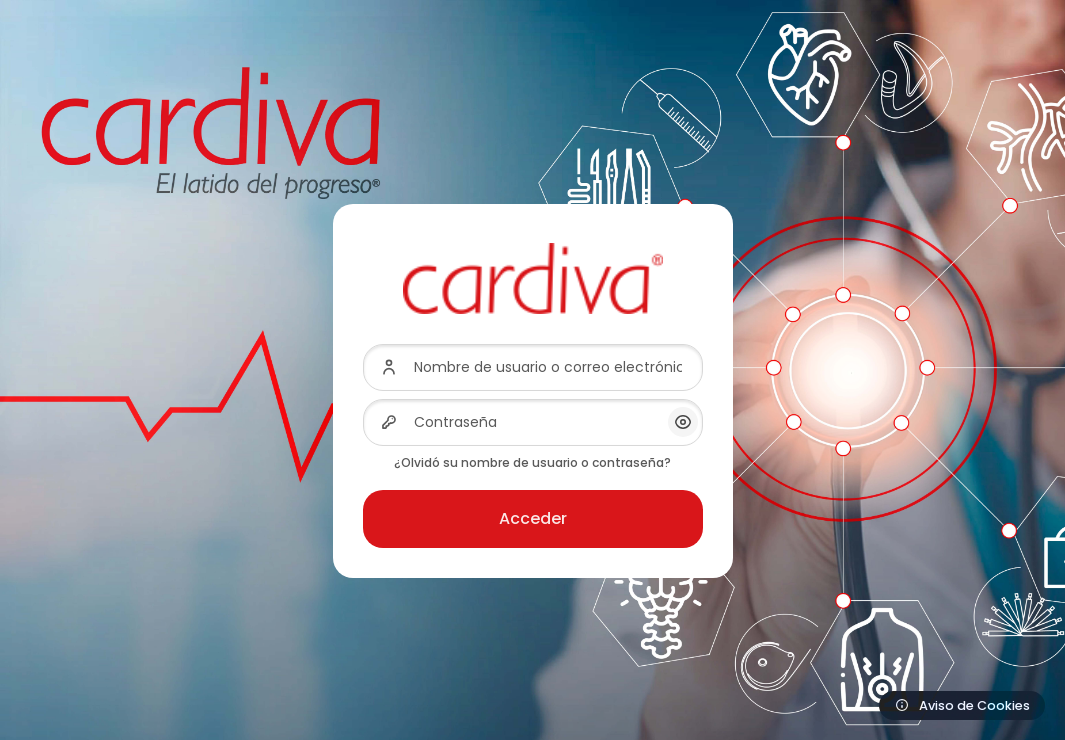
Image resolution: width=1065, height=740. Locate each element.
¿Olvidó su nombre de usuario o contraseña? (532, 462)
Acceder (533, 518)
